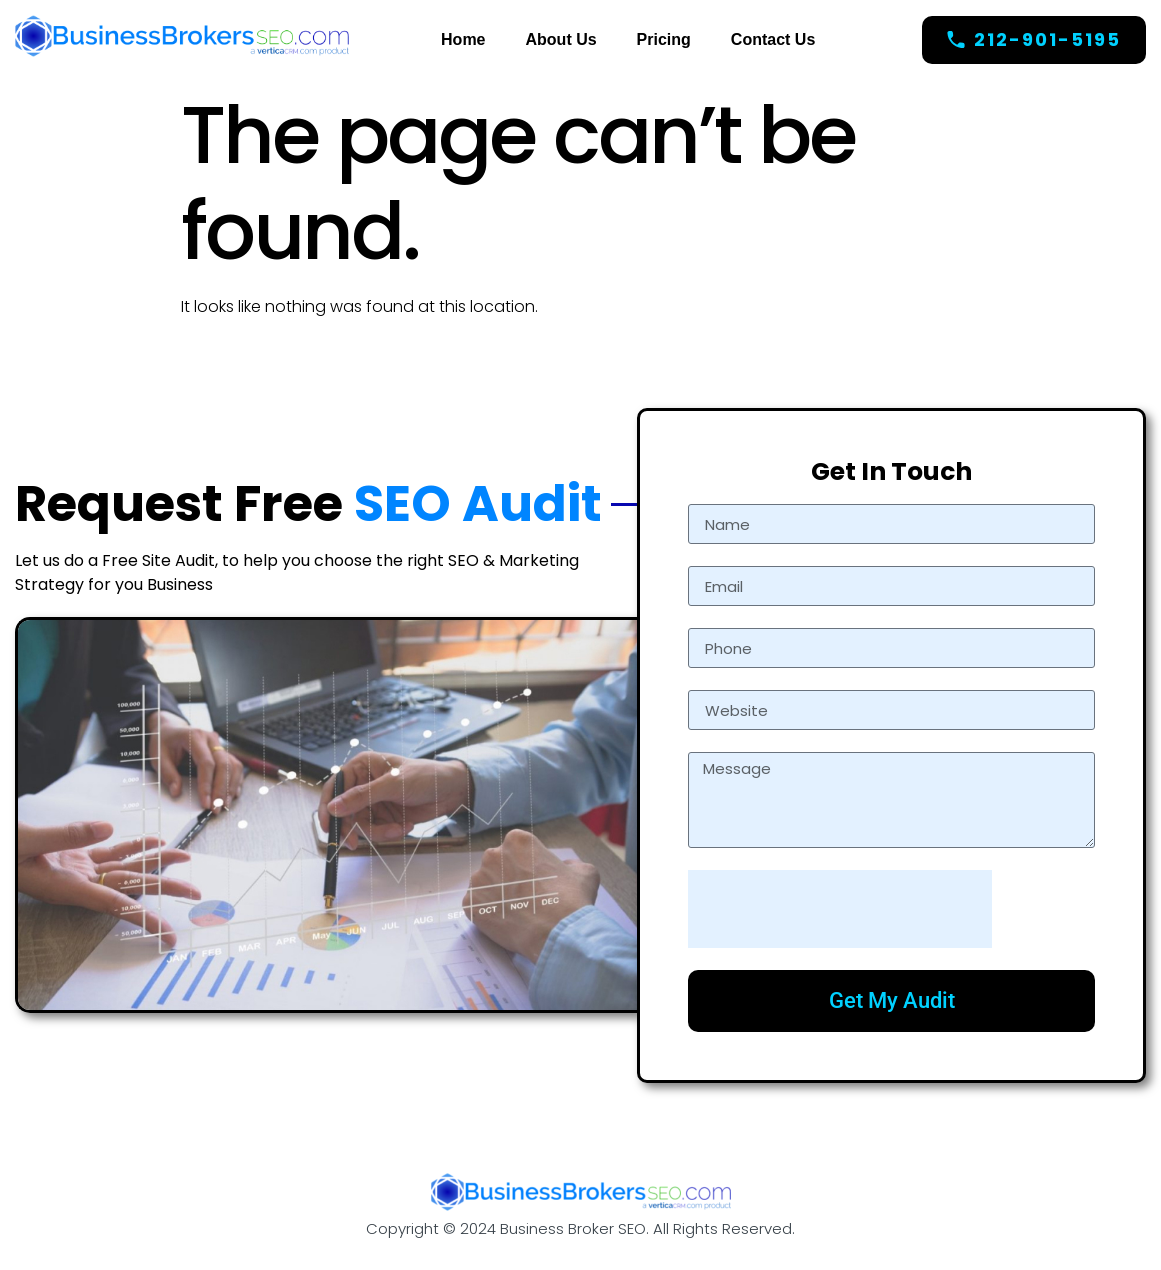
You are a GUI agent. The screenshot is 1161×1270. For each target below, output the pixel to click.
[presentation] (840, 909)
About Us (561, 39)
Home (463, 39)
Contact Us (773, 39)
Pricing (664, 39)
